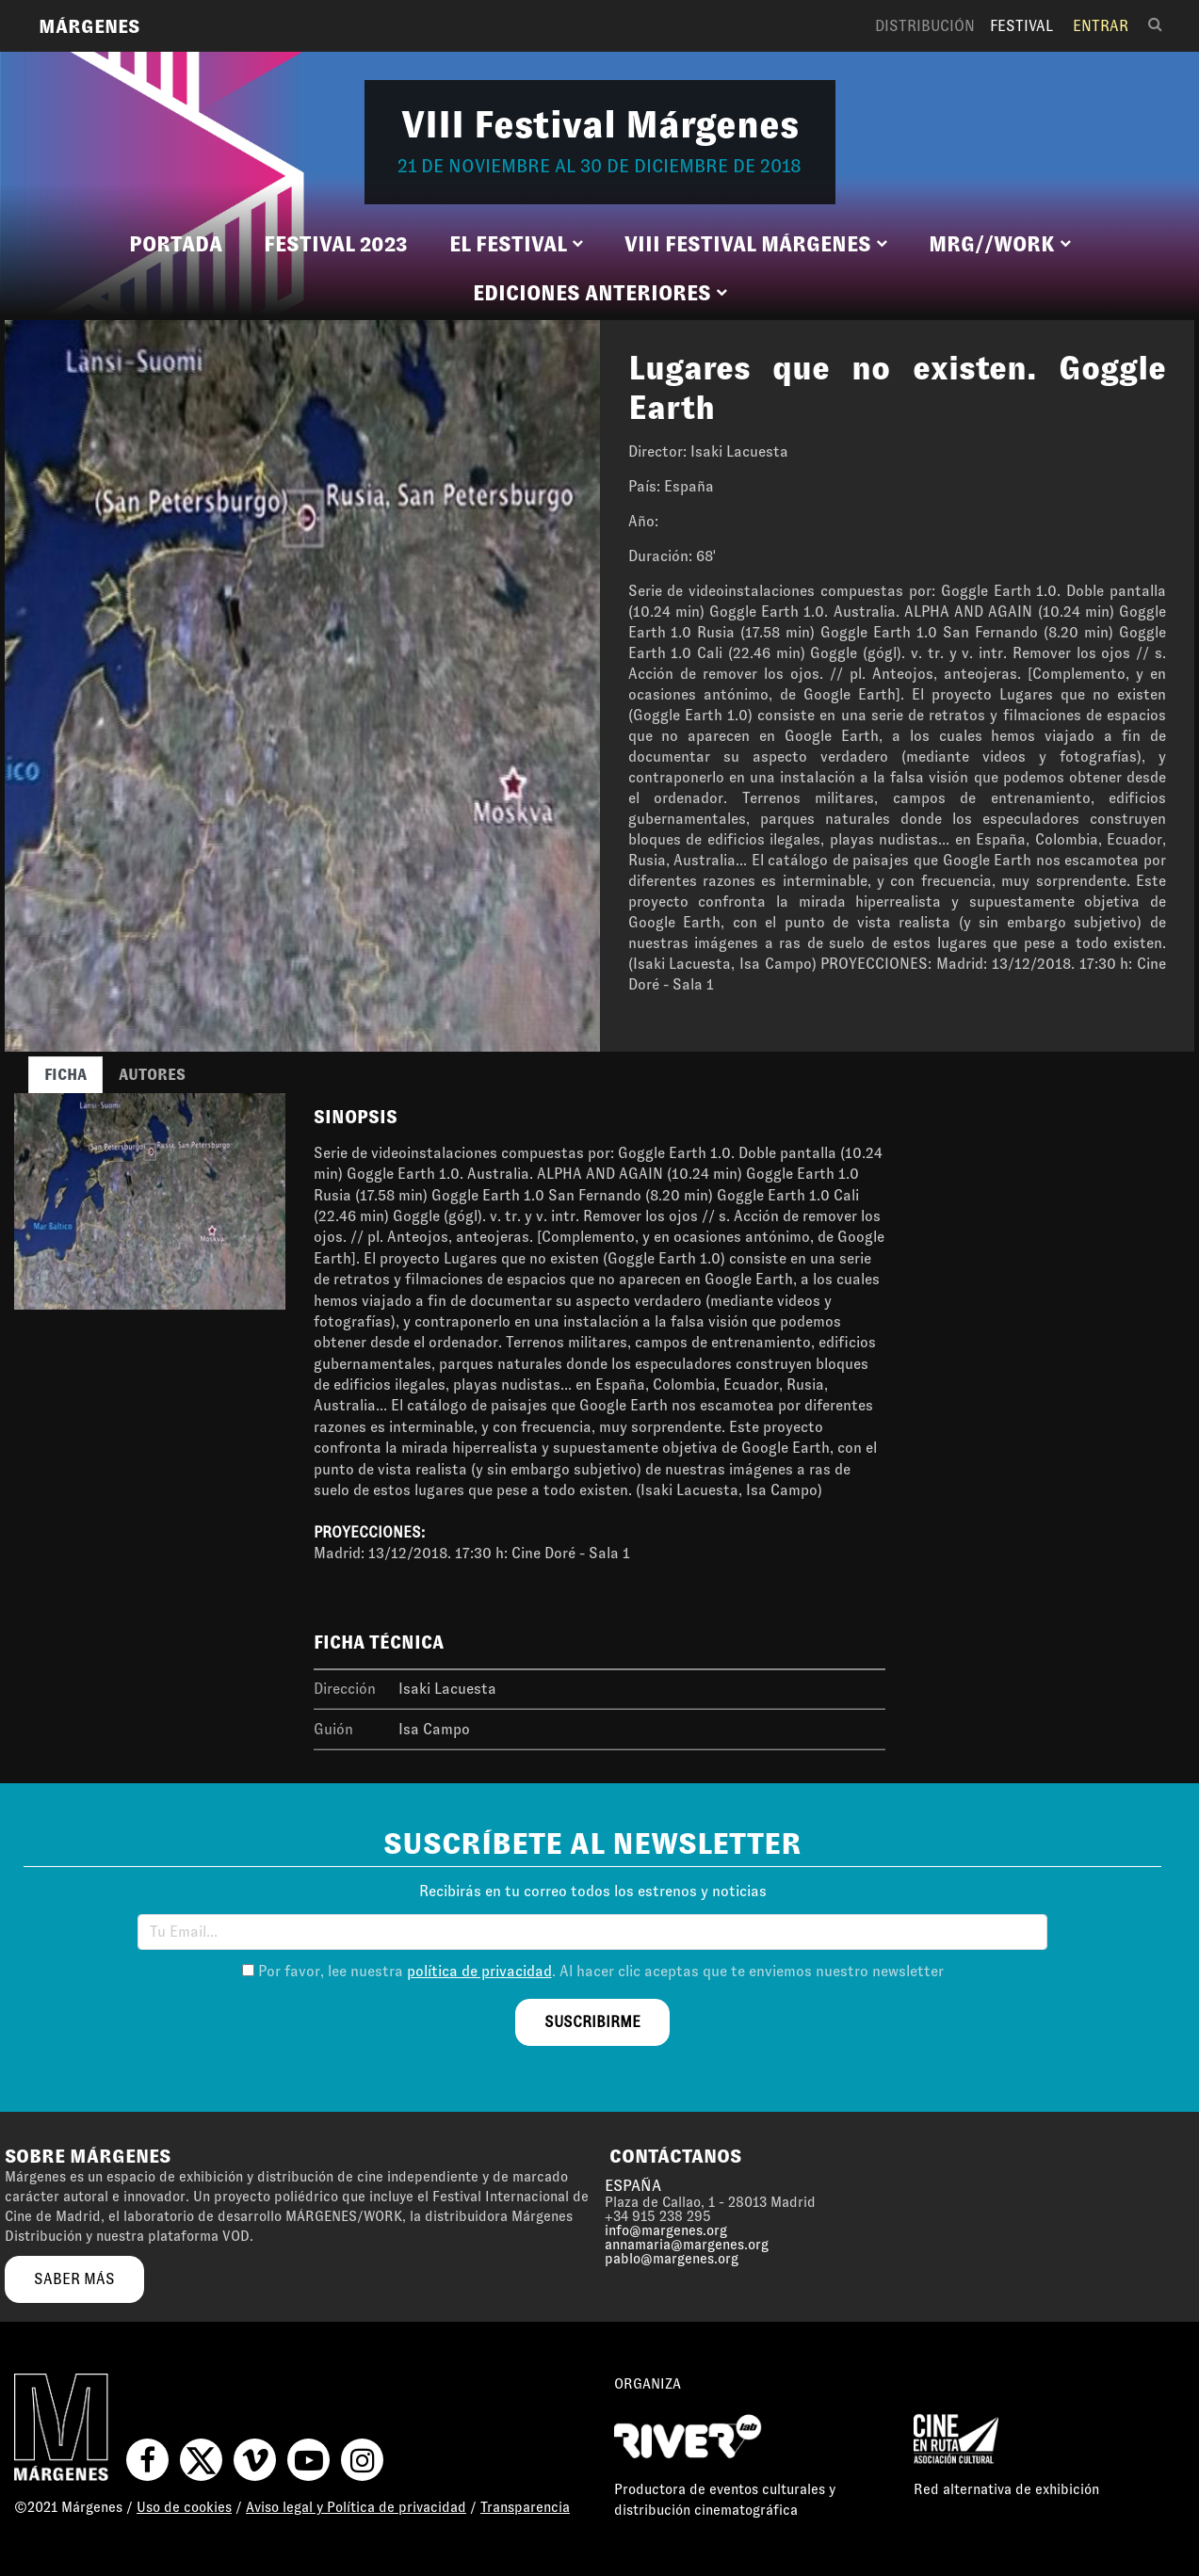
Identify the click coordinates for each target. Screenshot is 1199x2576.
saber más (74, 2279)
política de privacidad (479, 1971)
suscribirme (592, 2022)
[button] (516, 244)
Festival (1021, 26)
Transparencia (525, 2507)
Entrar (1100, 26)
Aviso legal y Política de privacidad (356, 2507)
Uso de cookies (184, 2507)
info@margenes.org (666, 2230)
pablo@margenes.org (671, 2258)
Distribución (925, 26)
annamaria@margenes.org (687, 2244)
